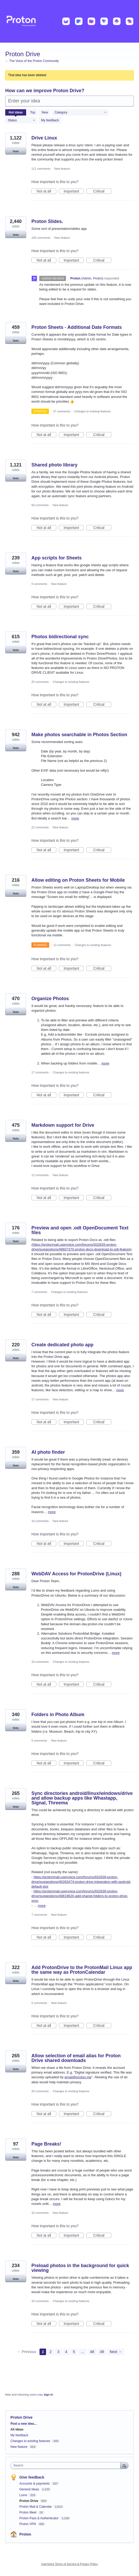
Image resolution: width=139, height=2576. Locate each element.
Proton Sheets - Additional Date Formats (76, 327)
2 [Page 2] (50, 2352)
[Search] (124, 2465)
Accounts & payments (35, 2483)
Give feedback (31, 2477)
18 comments (40, 1521)
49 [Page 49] (102, 2352)
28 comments (40, 2091)
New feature (62, 168)
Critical (102, 191)
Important (74, 191)
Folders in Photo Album (57, 1714)
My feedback (50, 120)
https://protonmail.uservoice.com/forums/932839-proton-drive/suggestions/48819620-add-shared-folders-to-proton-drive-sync (79, 1896)
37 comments (61, 411)
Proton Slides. (47, 221)
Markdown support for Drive (62, 1125)
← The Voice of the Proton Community (32, 61)
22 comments (40, 827)
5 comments (39, 2002)
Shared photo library (54, 465)
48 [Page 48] (92, 2352)
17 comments (40, 1072)
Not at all (46, 191)
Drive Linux (44, 138)
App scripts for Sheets (56, 557)
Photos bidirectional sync (60, 636)
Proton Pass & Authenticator (39, 2518)
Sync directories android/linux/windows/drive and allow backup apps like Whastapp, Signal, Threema (82, 1798)
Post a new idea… (23, 2424)
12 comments (62, 945)
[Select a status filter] (21, 120)
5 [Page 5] (74, 2352)
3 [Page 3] (58, 2352)
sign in (48, 2394)
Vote (16, 151)
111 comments (40, 168)
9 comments (39, 583)
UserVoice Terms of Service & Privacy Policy (69, 2563)
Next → (116, 2352)
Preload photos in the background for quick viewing (80, 2268)
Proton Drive (29, 2501)
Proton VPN (28, 2524)
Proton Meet (28, 2512)
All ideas (16, 2429)
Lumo (23, 2495)
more (75, 818)
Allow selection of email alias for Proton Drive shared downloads (76, 2058)
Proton (25, 2534)
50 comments (40, 505)
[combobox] (66, 2465)
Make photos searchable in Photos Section (79, 734)
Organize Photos (50, 998)
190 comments (40, 237)
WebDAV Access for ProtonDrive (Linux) (76, 1573)
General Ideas (29, 2489)
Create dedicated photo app (62, 1344)
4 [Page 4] (66, 2352)
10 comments (40, 2212)
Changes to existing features (92, 411)
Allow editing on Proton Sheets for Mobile (78, 880)
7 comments (39, 1292)
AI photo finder (48, 1452)
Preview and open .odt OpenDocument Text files (80, 1230)
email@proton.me (77, 2077)
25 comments (40, 681)
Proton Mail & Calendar (36, 2507)
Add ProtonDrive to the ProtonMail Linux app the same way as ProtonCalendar (81, 1970)
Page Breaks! (46, 2144)
